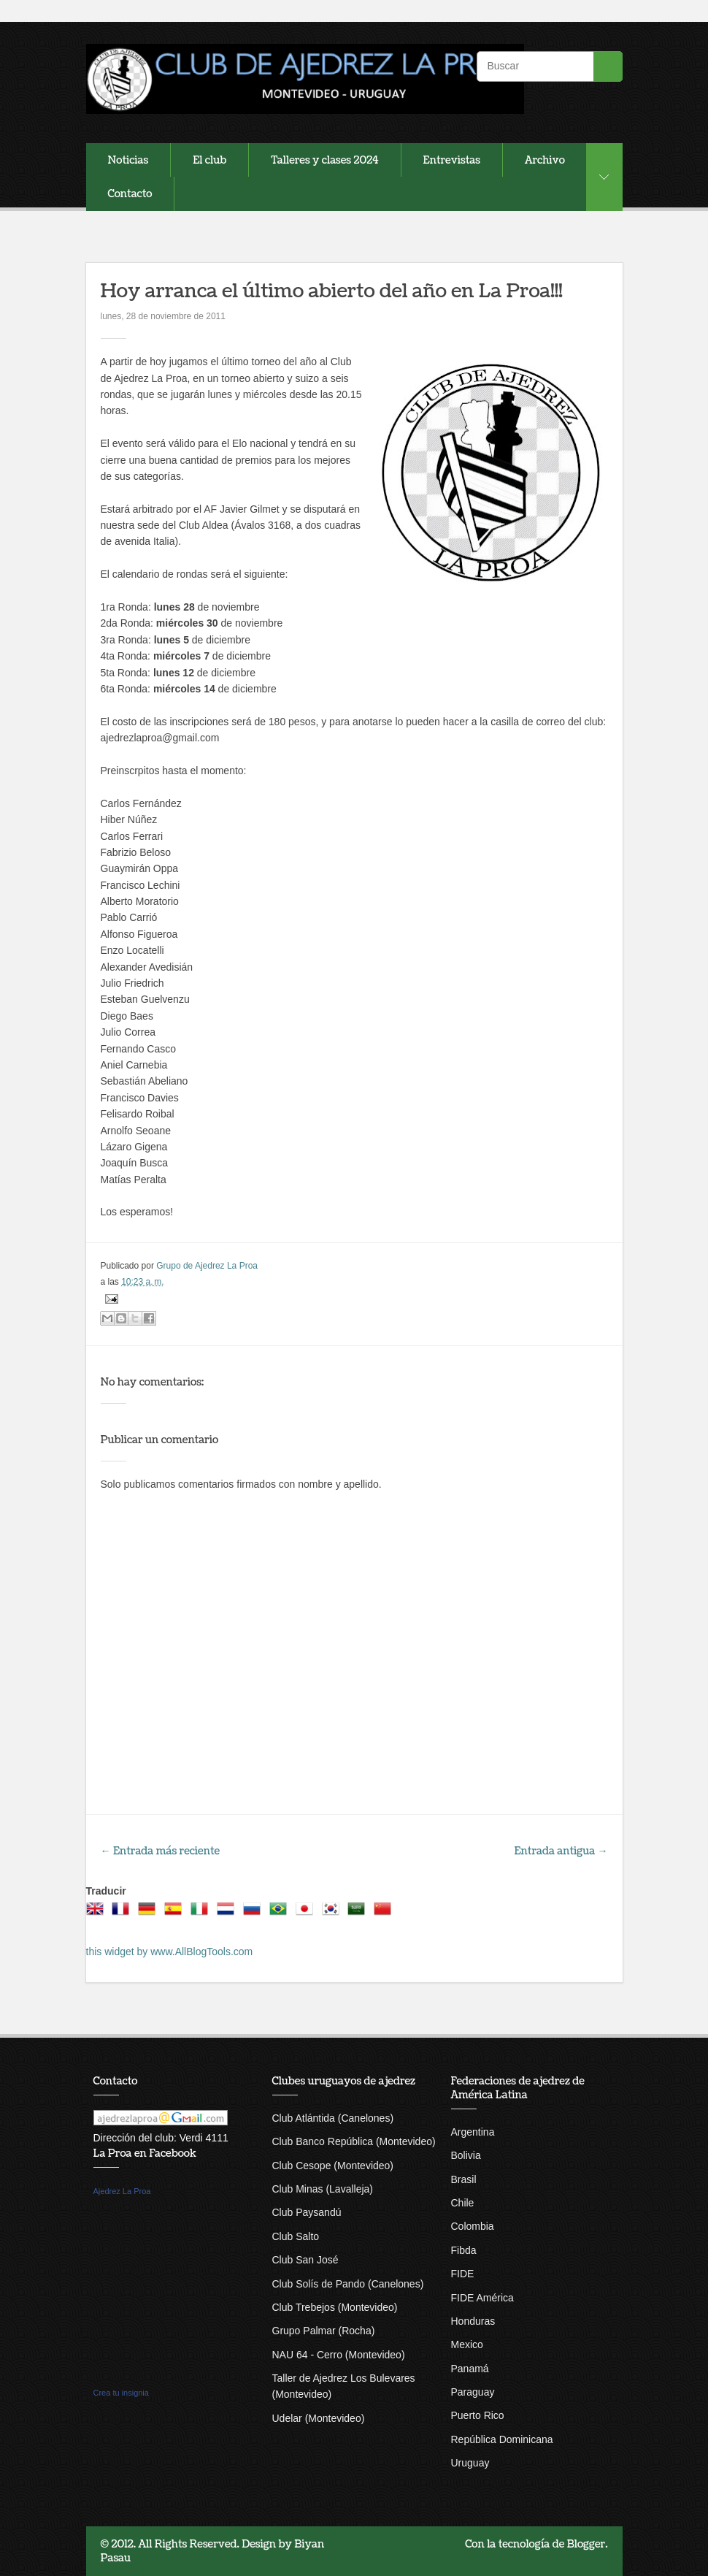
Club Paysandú (307, 2212)
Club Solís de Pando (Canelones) (348, 2284)
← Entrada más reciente (160, 1851)
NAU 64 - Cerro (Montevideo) (338, 2355)
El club (209, 160)
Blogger (586, 2544)
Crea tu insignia (121, 2392)
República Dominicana (502, 2439)
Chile (462, 2203)
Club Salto (296, 2236)
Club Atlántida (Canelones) (333, 2118)
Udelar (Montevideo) (318, 2418)
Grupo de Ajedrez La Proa (207, 1266)
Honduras (473, 2321)
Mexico (467, 2344)
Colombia (472, 2226)
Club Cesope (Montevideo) (333, 2165)
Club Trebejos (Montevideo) (335, 2307)
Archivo (545, 160)
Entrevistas (451, 160)
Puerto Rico (477, 2415)
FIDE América (482, 2298)
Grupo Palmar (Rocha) (323, 2330)
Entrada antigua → (561, 1851)
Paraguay (473, 2392)
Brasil (464, 2179)
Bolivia (466, 2155)
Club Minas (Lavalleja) (323, 2189)
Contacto (130, 194)
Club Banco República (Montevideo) (354, 2141)
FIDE (462, 2273)
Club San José (305, 2260)
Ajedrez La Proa (122, 2191)
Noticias (128, 160)
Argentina (473, 2132)
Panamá (470, 2368)
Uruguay (470, 2463)
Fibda (464, 2250)
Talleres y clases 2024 (324, 160)
